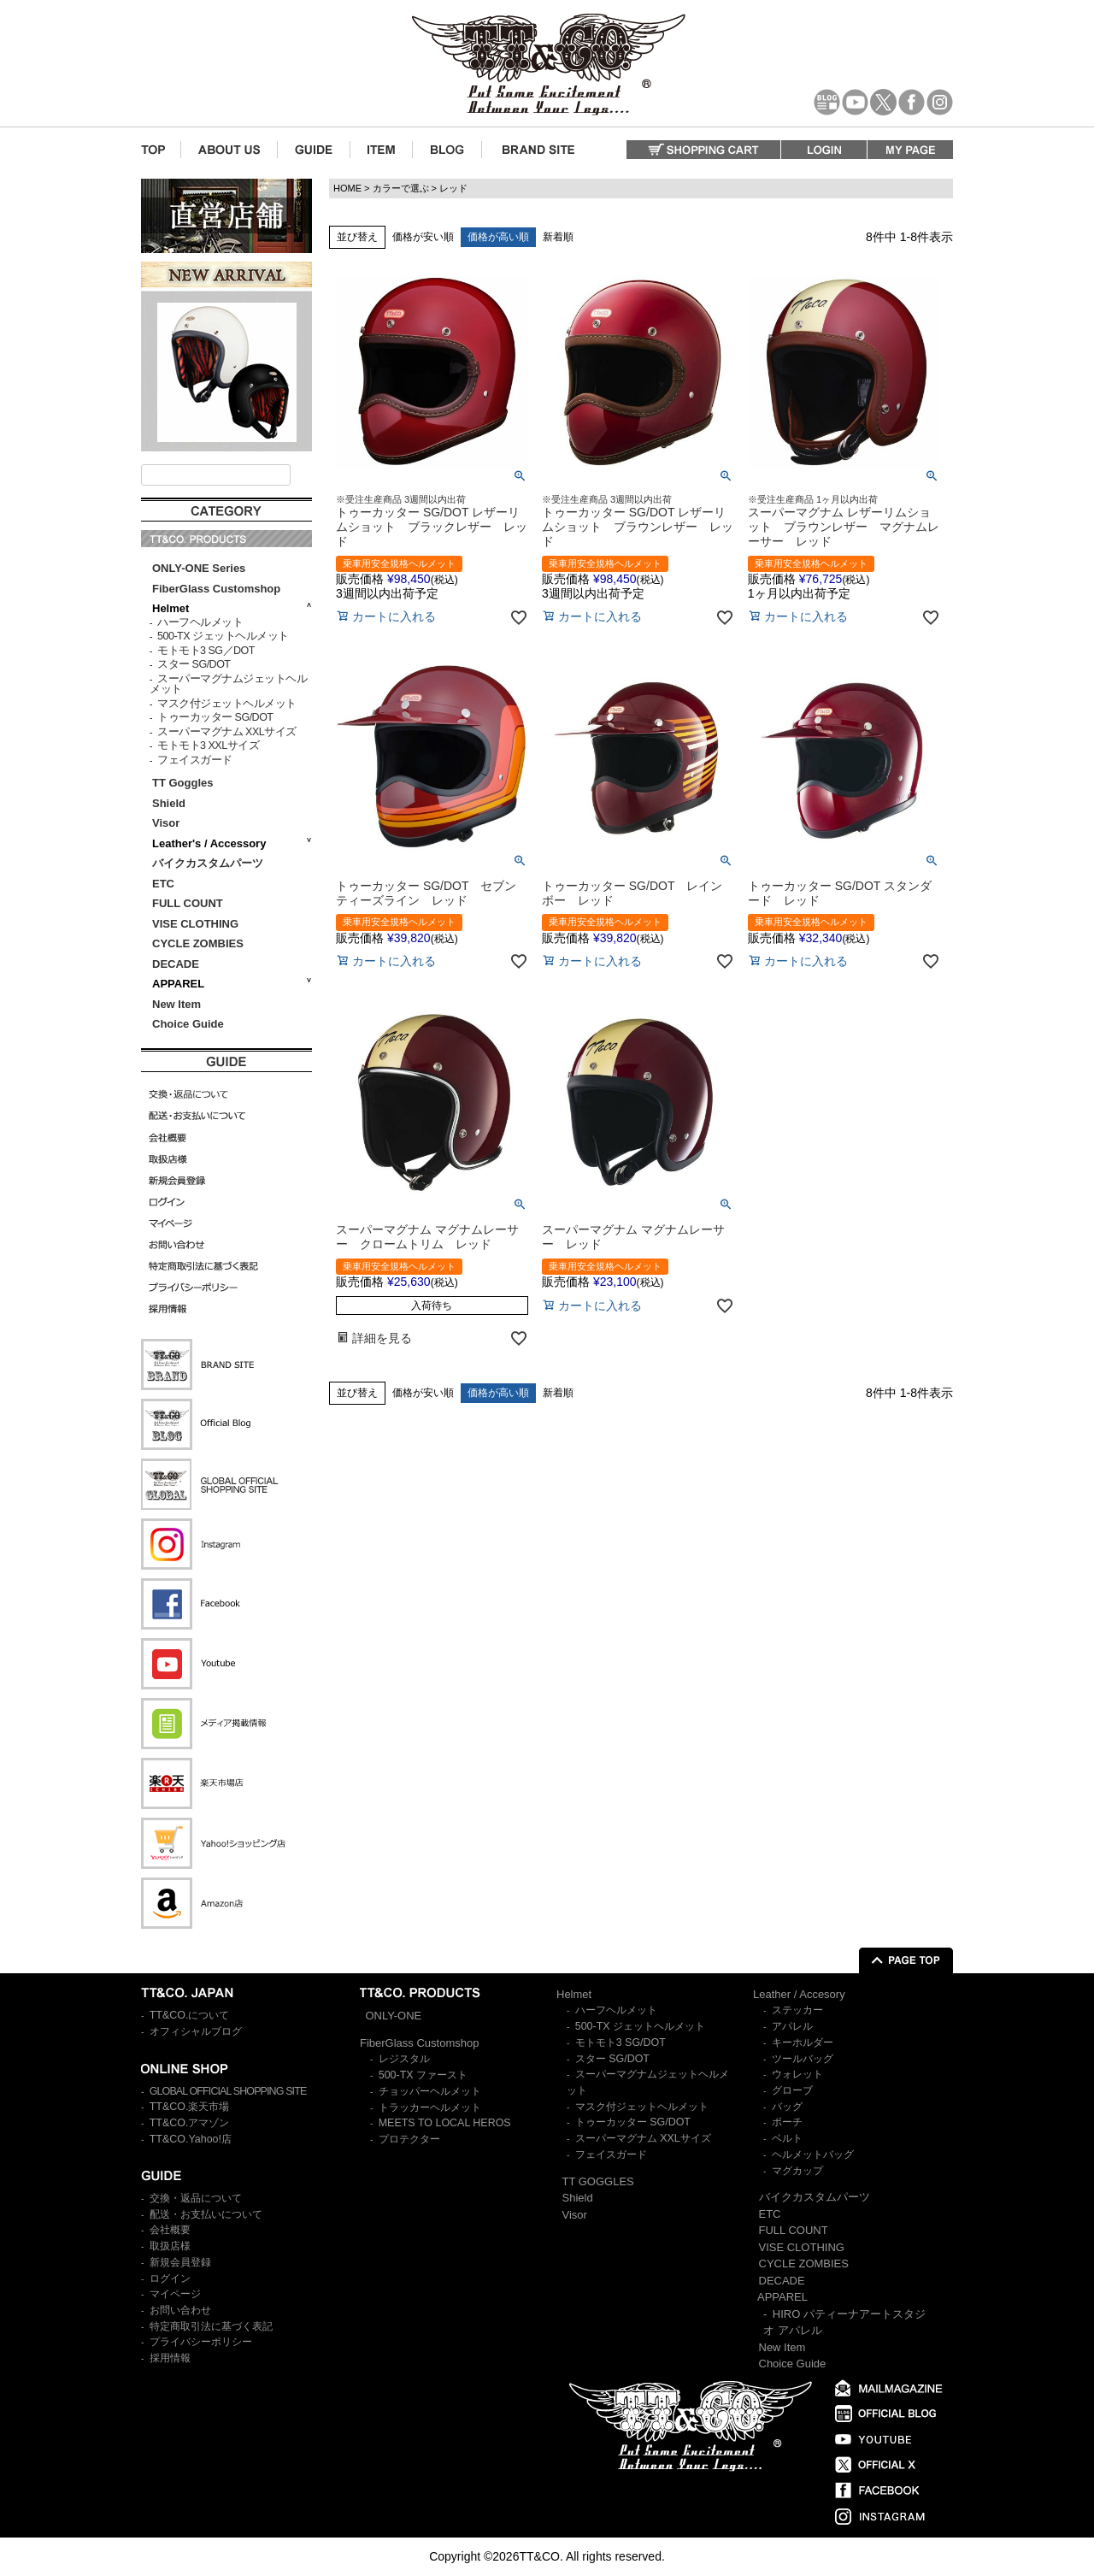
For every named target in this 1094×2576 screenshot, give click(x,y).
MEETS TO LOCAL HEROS (445, 2123)
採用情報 (170, 2358)
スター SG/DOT (193, 664)
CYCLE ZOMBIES (198, 943)
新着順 (558, 237)
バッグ (787, 2107)
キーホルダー (802, 2042)
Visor (167, 822)
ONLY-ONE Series (198, 568)
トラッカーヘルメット (430, 2107)
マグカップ (797, 2171)
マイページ (175, 2294)
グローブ (792, 2090)
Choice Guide (188, 1023)
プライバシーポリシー (201, 2342)
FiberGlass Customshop (216, 588)
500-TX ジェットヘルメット (222, 636)
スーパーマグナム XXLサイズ (227, 732)
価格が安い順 (423, 237)
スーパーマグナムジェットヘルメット (228, 684)
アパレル (792, 2026)
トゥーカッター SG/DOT (215, 717)
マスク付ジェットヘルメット (227, 704)
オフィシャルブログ (196, 2031)
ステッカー (797, 2010)
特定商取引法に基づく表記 (211, 2326)
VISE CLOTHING (195, 923)
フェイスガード (194, 760)
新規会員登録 (180, 2262)
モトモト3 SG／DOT (206, 651)
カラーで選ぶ (401, 188)
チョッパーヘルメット (430, 2091)
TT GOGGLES (598, 2181)
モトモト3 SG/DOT (620, 2042)
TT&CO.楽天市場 (190, 2107)
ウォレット (797, 2074)
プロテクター (409, 2139)
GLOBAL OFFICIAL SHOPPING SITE (228, 2091)
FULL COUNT (187, 903)
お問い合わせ (180, 2310)
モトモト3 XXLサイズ (208, 746)
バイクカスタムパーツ (207, 863)
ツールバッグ (802, 2059)
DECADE (175, 964)
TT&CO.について (190, 2015)
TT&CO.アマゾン (190, 2123)
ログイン (170, 2278)
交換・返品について (196, 2198)
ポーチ (787, 2122)
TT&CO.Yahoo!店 (191, 2139)
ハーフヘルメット (200, 622)
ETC (163, 883)
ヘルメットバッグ (813, 2154)
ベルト (787, 2138)
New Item (176, 1004)
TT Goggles (183, 782)
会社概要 (170, 2230)
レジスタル (404, 2059)
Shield (170, 803)
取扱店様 (170, 2246)
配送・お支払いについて (206, 2214)
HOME (347, 188)
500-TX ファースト (423, 2075)
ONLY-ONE (394, 2015)
